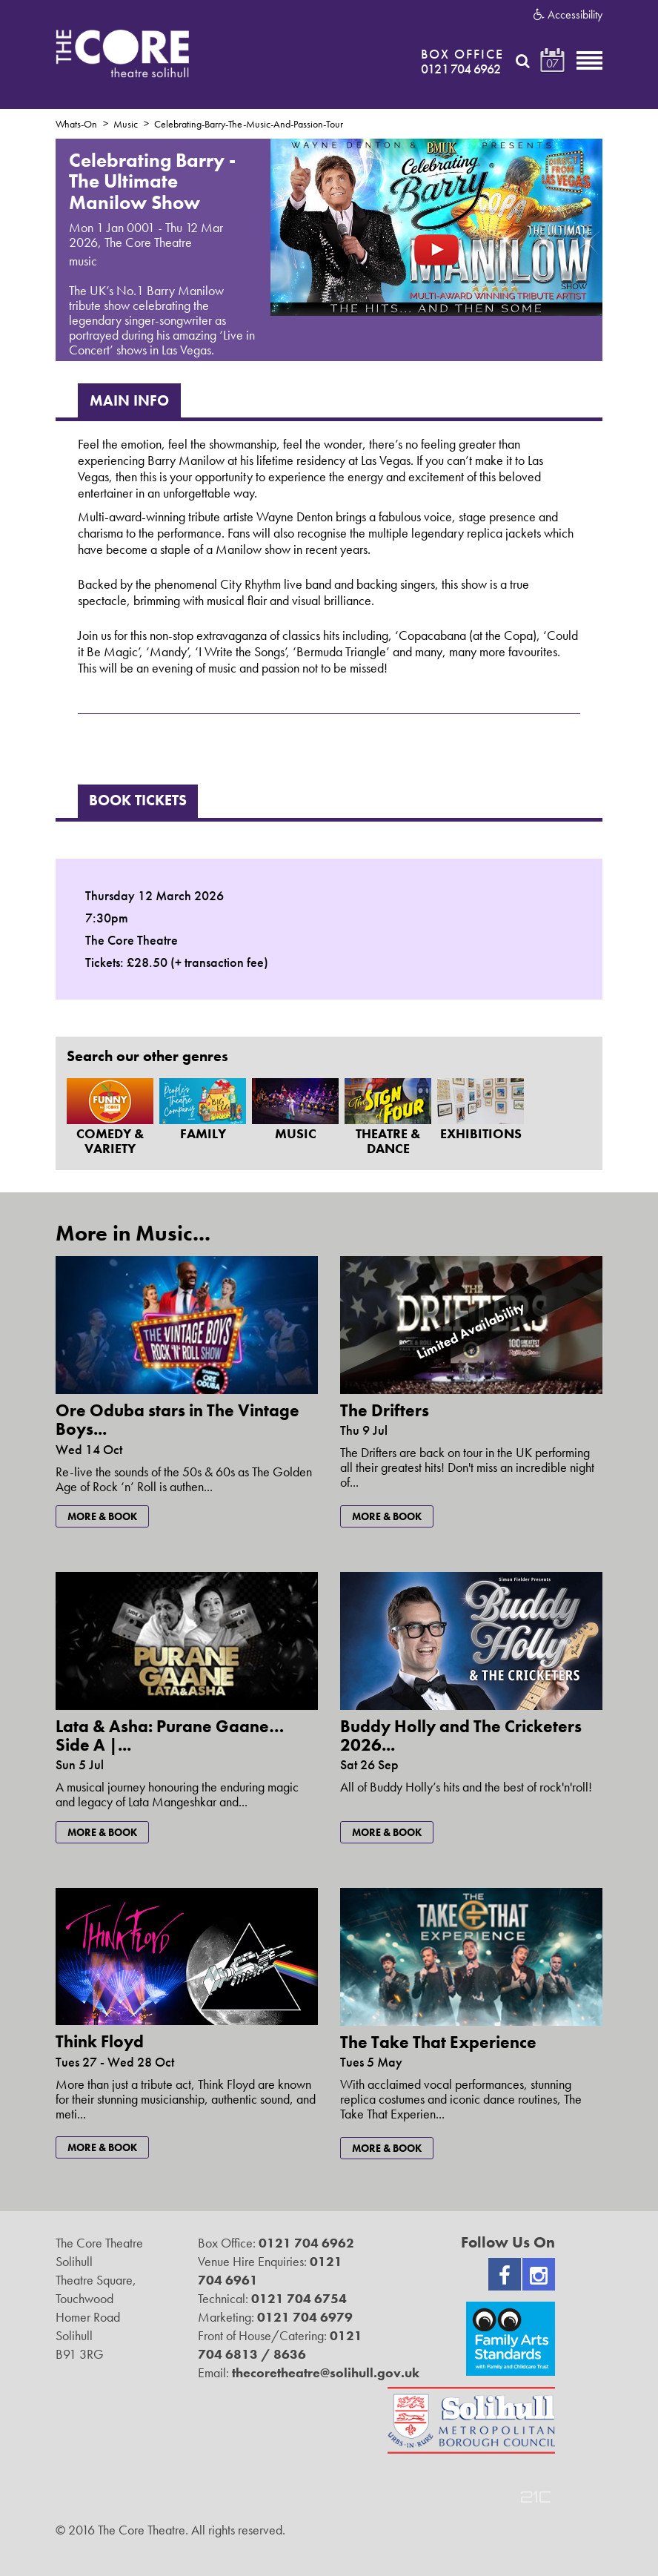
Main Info (129, 400)
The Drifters (384, 1410)
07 (552, 63)
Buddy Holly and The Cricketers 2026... (461, 1735)
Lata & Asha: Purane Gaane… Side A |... (170, 1735)
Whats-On (76, 124)
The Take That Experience (438, 2042)
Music (125, 124)
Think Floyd (100, 2041)
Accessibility (568, 14)
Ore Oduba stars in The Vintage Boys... (177, 1419)
